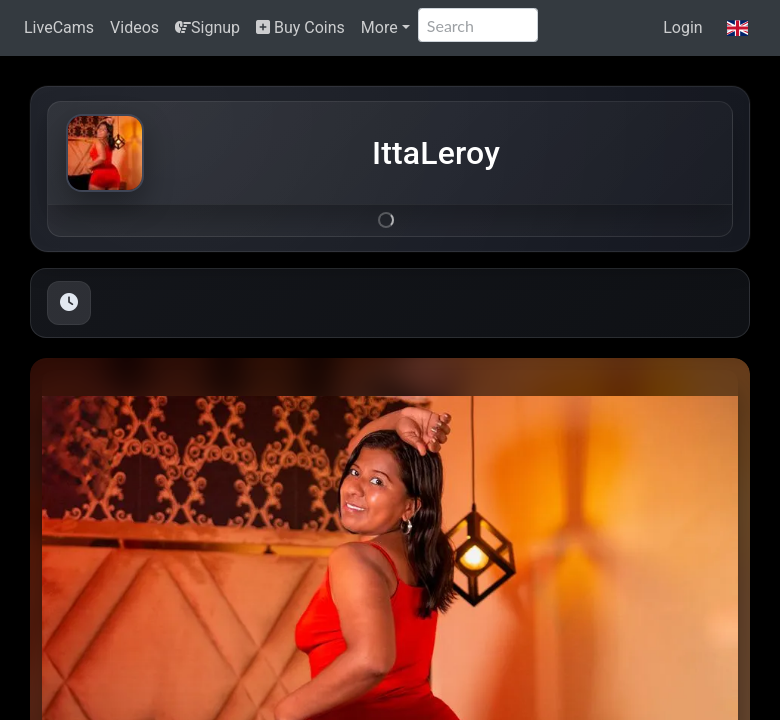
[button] (737, 28)
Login (682, 27)
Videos (134, 27)
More (379, 27)
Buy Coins (300, 27)
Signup (207, 27)
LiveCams (59, 27)
